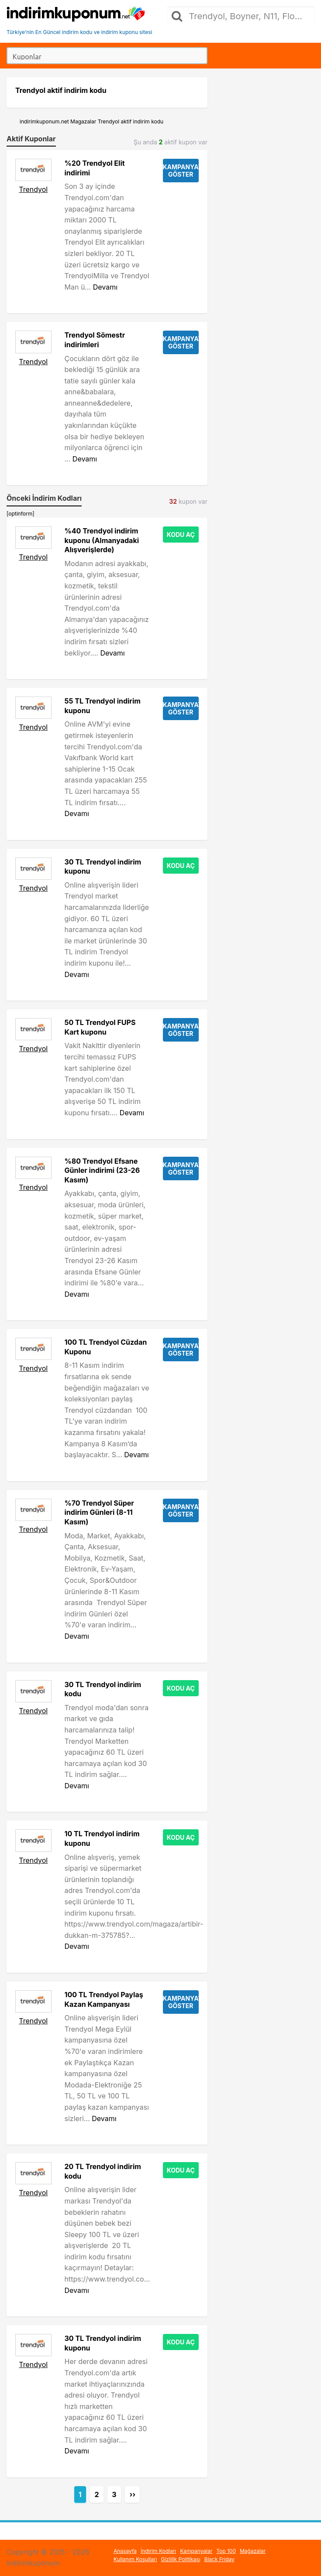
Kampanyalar (196, 2551)
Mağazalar (253, 2551)
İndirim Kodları (158, 2551)
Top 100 (226, 2551)
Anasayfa (125, 2551)
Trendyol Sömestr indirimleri (95, 340)
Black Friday (219, 2559)
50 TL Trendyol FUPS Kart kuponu (100, 1027)
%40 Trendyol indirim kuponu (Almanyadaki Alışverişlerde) (102, 540)
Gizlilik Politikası (180, 2559)
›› (132, 2494)
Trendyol (33, 189)
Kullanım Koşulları (135, 2559)
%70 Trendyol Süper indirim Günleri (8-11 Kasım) (99, 1512)
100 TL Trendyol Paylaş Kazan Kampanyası (104, 1999)
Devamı (105, 287)
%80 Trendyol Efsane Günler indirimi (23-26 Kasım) (102, 1170)
